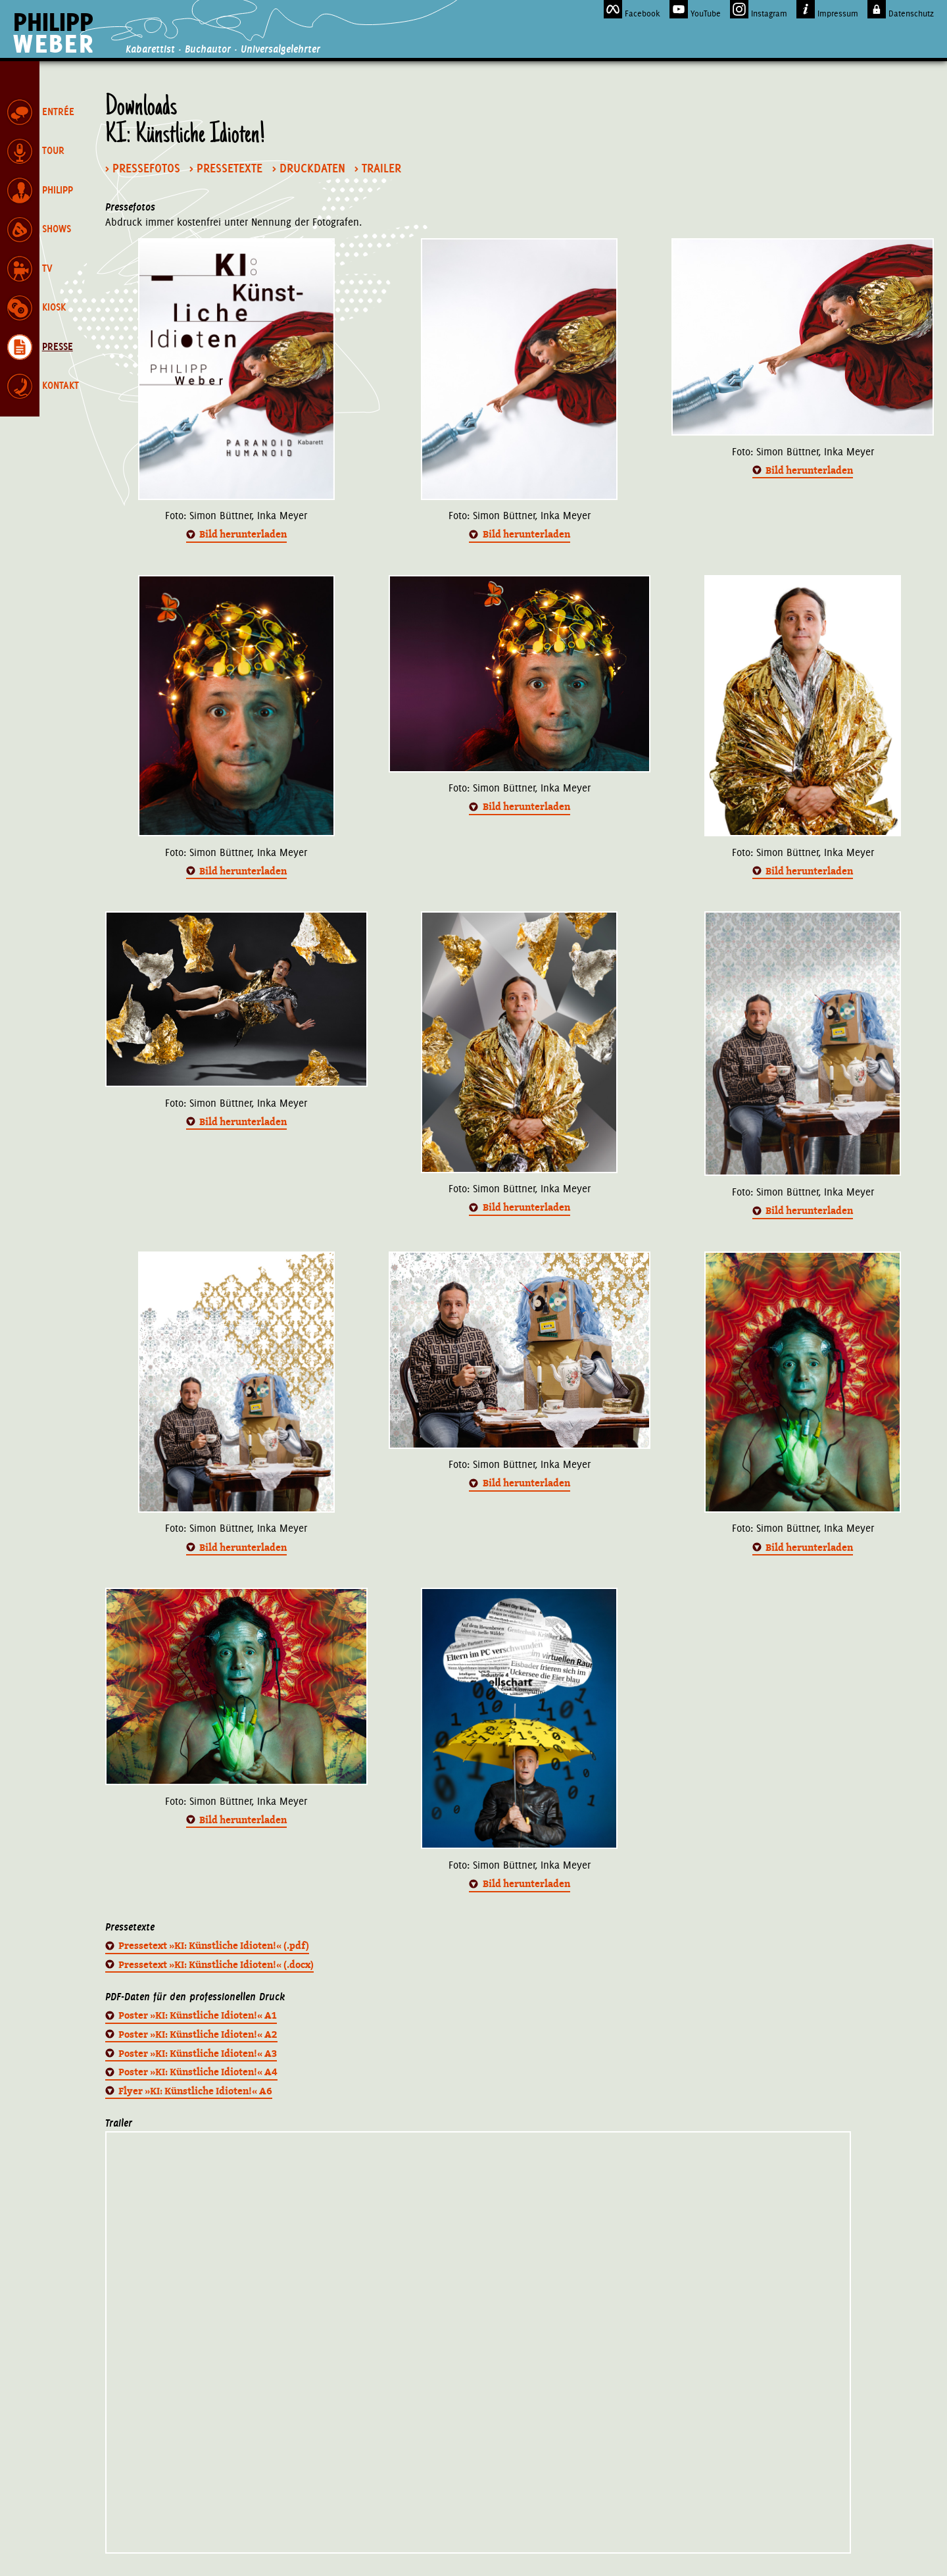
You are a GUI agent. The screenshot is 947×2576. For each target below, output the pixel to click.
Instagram (758, 9)
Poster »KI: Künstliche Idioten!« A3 (197, 2053)
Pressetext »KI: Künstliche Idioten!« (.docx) (216, 1965)
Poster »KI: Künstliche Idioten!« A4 (198, 2072)
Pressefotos (146, 168)
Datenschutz (900, 9)
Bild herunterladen (243, 534)
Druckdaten (312, 168)
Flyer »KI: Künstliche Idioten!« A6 (195, 2091)
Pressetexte (229, 168)
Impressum (827, 9)
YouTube (695, 9)
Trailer (381, 168)
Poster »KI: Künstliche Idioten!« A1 (197, 2015)
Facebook (632, 9)
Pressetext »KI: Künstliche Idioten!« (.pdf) (213, 1946)
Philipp (53, 33)
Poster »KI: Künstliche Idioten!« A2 (198, 2034)
